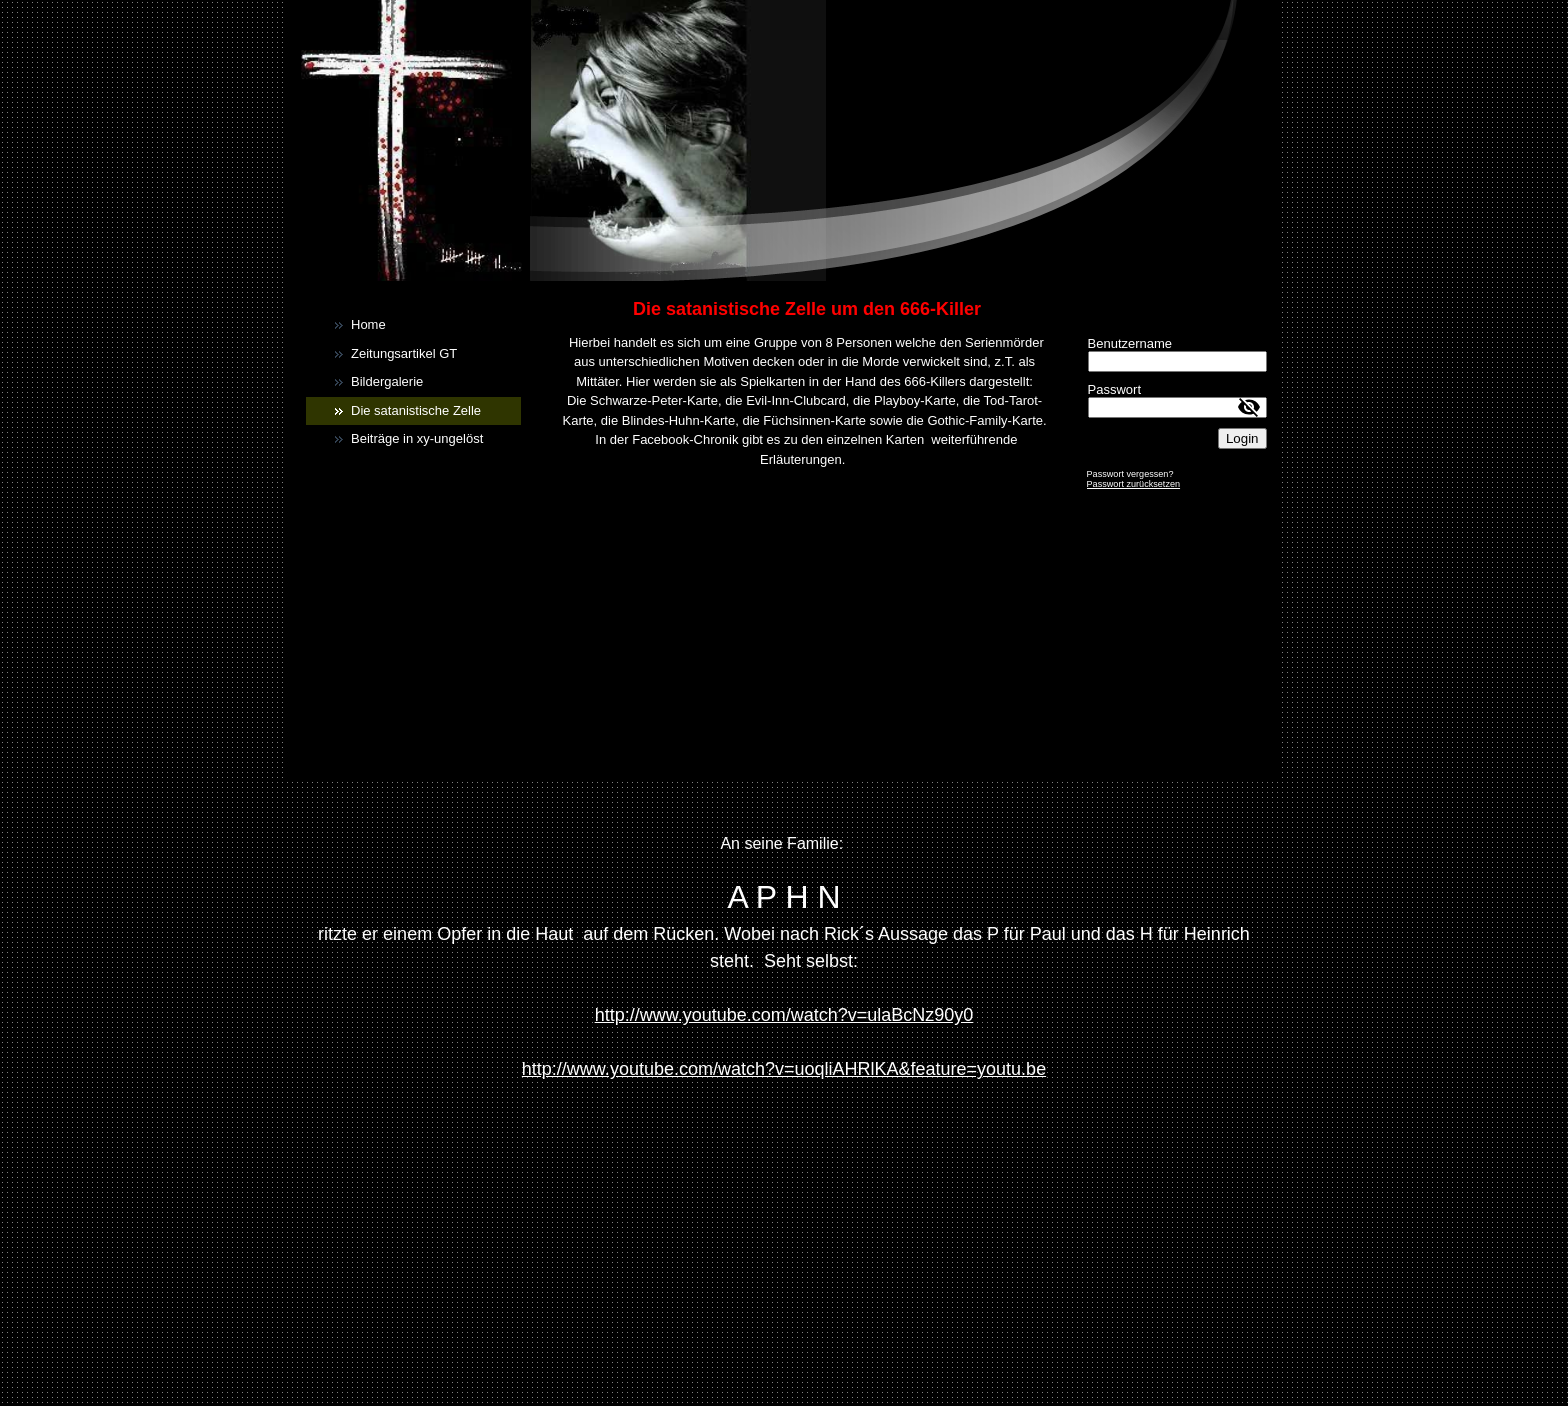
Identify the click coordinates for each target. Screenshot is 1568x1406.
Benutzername (1130, 343)
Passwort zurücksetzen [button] (1134, 484)
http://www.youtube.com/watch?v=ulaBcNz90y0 (784, 1015)
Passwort (1114, 389)
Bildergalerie (387, 381)
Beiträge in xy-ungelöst (417, 438)
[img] (784, 140)
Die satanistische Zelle (416, 410)
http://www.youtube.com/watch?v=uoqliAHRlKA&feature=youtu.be (784, 1069)
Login (1242, 438)
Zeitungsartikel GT (404, 353)
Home (368, 324)
